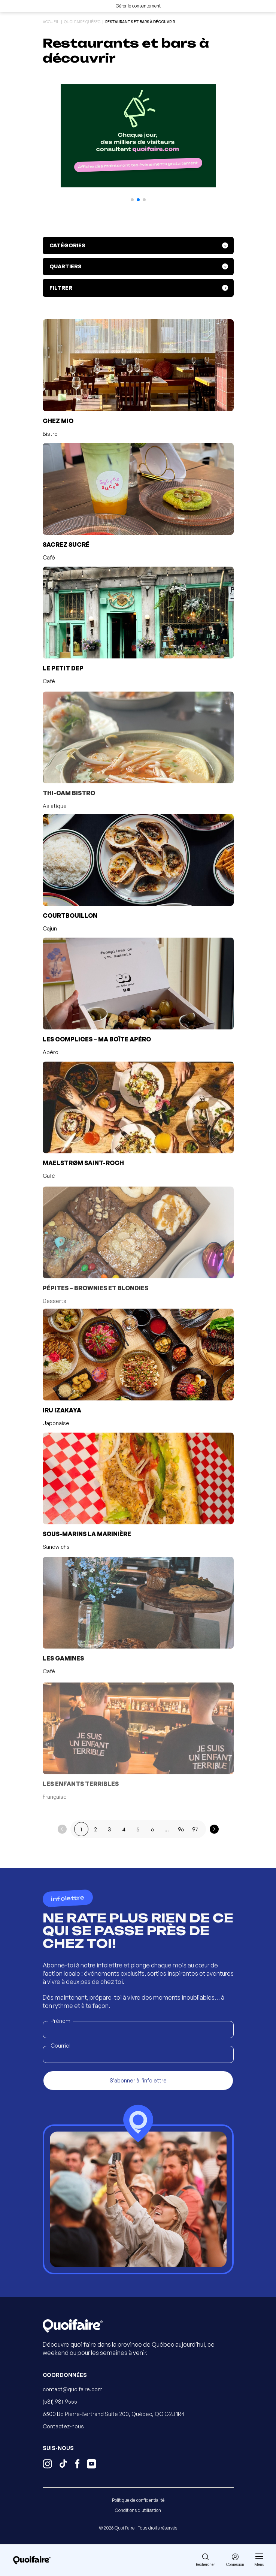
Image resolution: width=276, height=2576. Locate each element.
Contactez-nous (63, 2426)
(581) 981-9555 (60, 2401)
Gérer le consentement (138, 6)
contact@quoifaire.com (73, 2389)
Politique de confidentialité (138, 2500)
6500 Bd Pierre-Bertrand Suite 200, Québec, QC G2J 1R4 (113, 2414)
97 (195, 1829)
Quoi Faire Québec (82, 21)
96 (181, 1829)
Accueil (51, 21)
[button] (132, 199)
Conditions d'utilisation (138, 2510)
